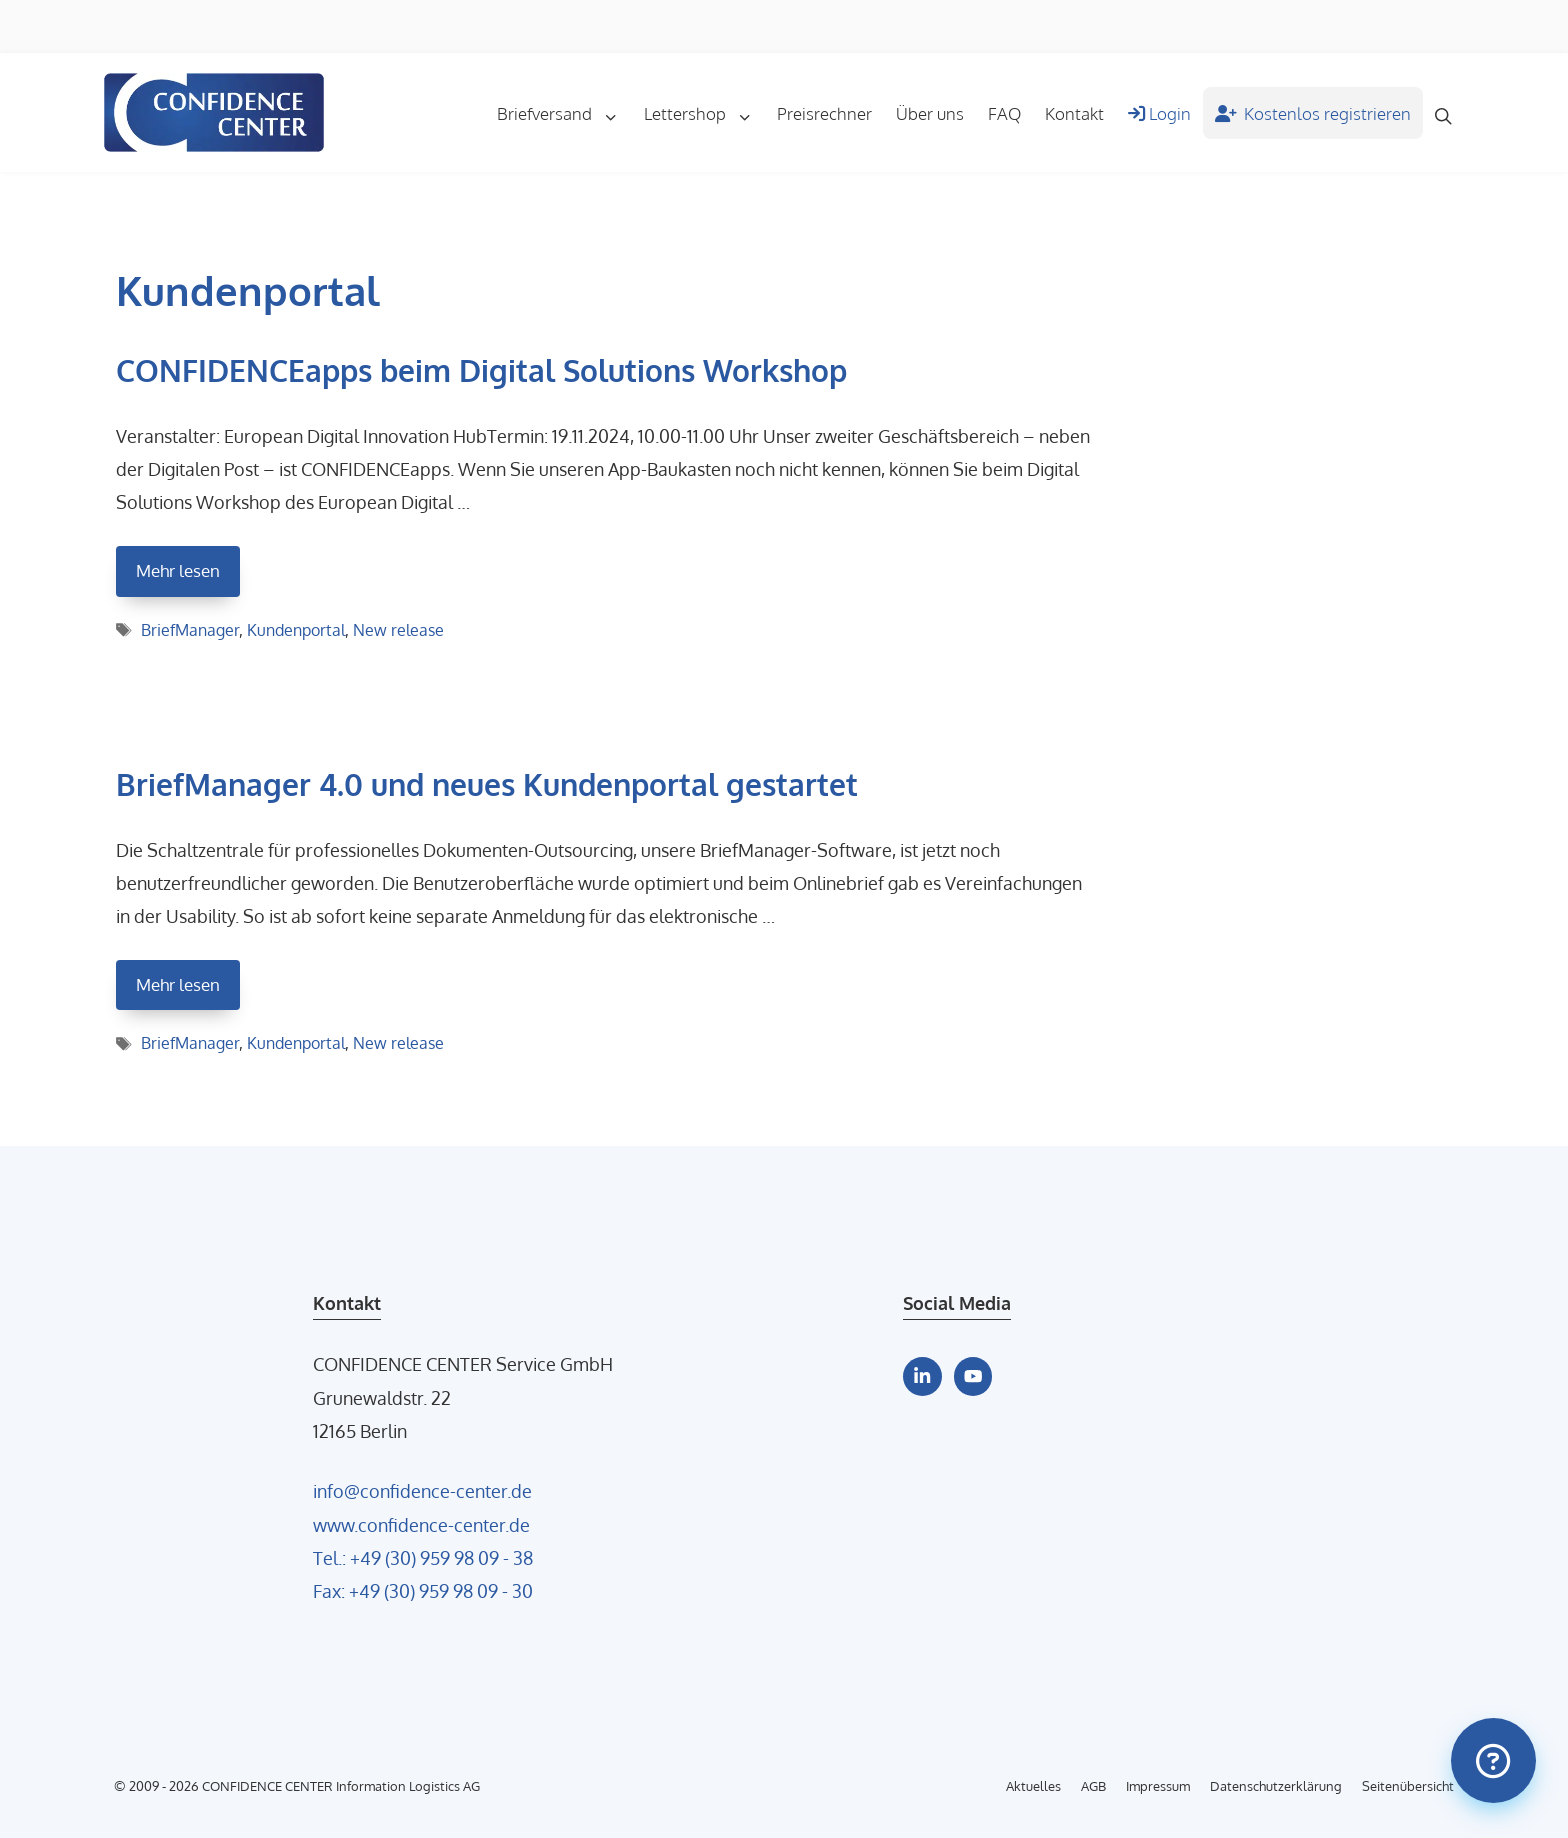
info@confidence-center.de (422, 1490)
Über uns (930, 113)
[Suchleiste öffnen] (1443, 113)
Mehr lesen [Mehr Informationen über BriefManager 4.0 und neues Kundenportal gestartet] (178, 984)
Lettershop (704, 113)
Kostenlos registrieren (1313, 113)
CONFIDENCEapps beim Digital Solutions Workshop (481, 370)
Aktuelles (1033, 1786)
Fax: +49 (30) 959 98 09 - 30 (423, 1590)
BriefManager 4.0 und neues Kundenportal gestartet (487, 784)
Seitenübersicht (1408, 1786)
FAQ (1004, 113)
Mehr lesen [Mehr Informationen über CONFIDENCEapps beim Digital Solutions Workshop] (178, 570)
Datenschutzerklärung (1276, 1786)
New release (398, 630)
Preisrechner (824, 113)
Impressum (1158, 1786)
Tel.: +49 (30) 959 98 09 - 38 (423, 1557)
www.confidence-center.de (421, 1524)
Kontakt (1074, 113)
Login (1159, 113)
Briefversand (564, 113)
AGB (1093, 1786)
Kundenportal (296, 630)
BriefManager (190, 630)
